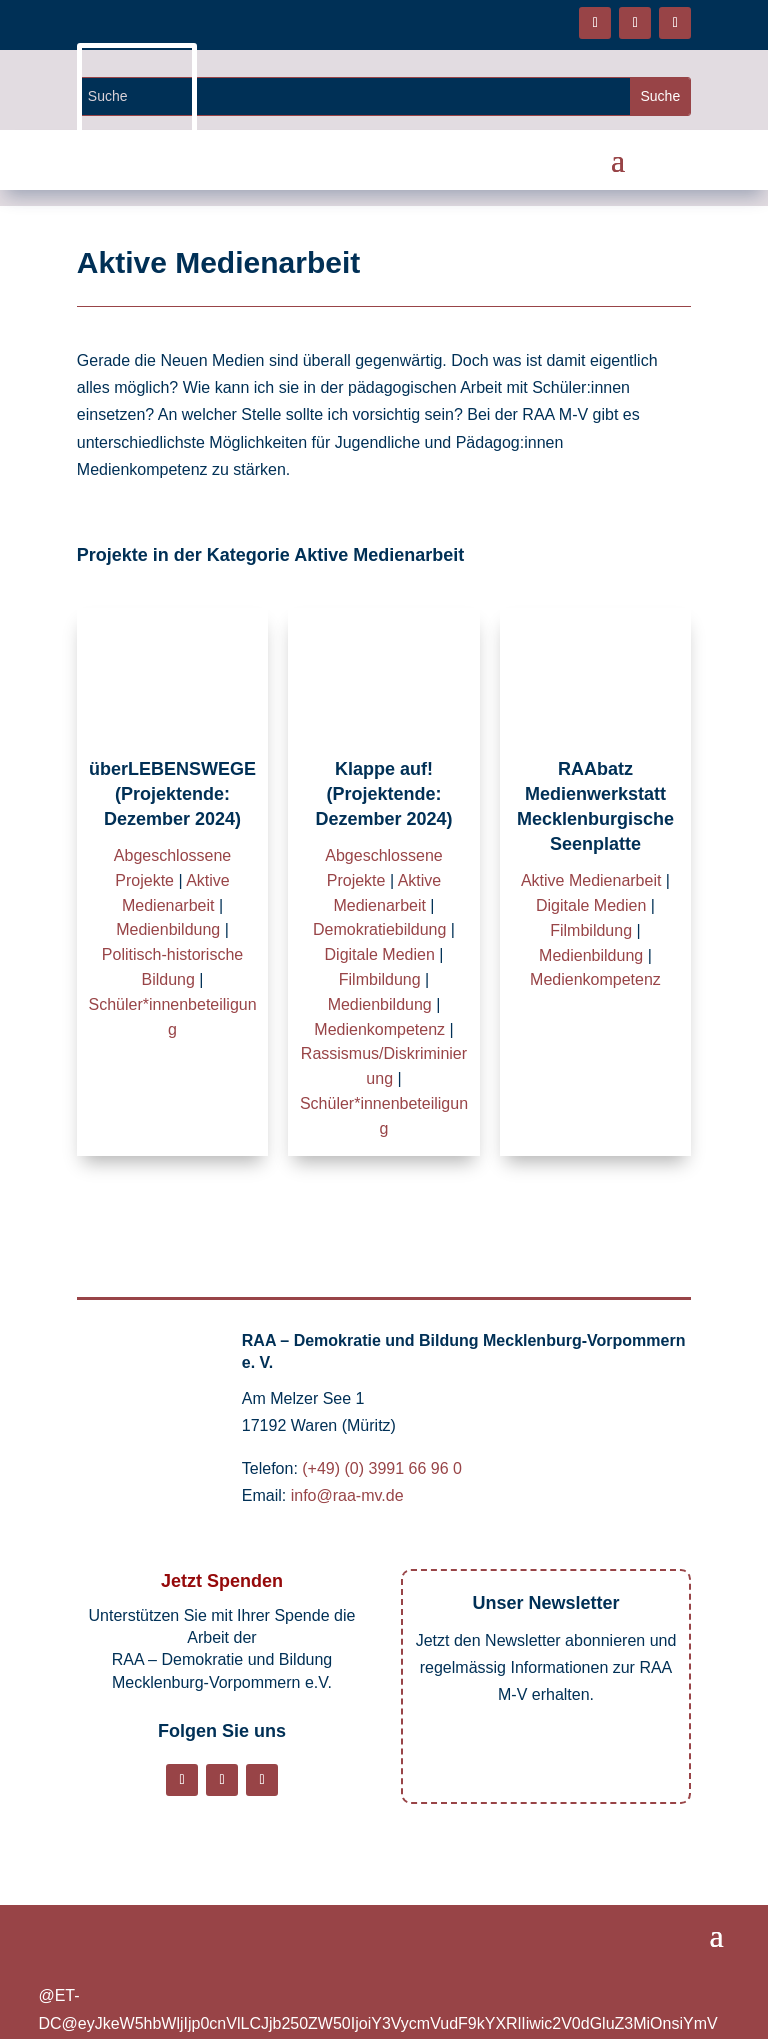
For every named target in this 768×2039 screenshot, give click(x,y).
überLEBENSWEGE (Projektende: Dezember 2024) (172, 794)
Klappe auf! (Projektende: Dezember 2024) (383, 794)
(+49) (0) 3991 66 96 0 (382, 1468)
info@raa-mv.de (347, 1495)
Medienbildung (168, 929)
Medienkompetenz (379, 1029)
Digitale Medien (380, 954)
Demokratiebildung (379, 929)
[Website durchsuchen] (354, 96)
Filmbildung (380, 979)
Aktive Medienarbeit (591, 880)
